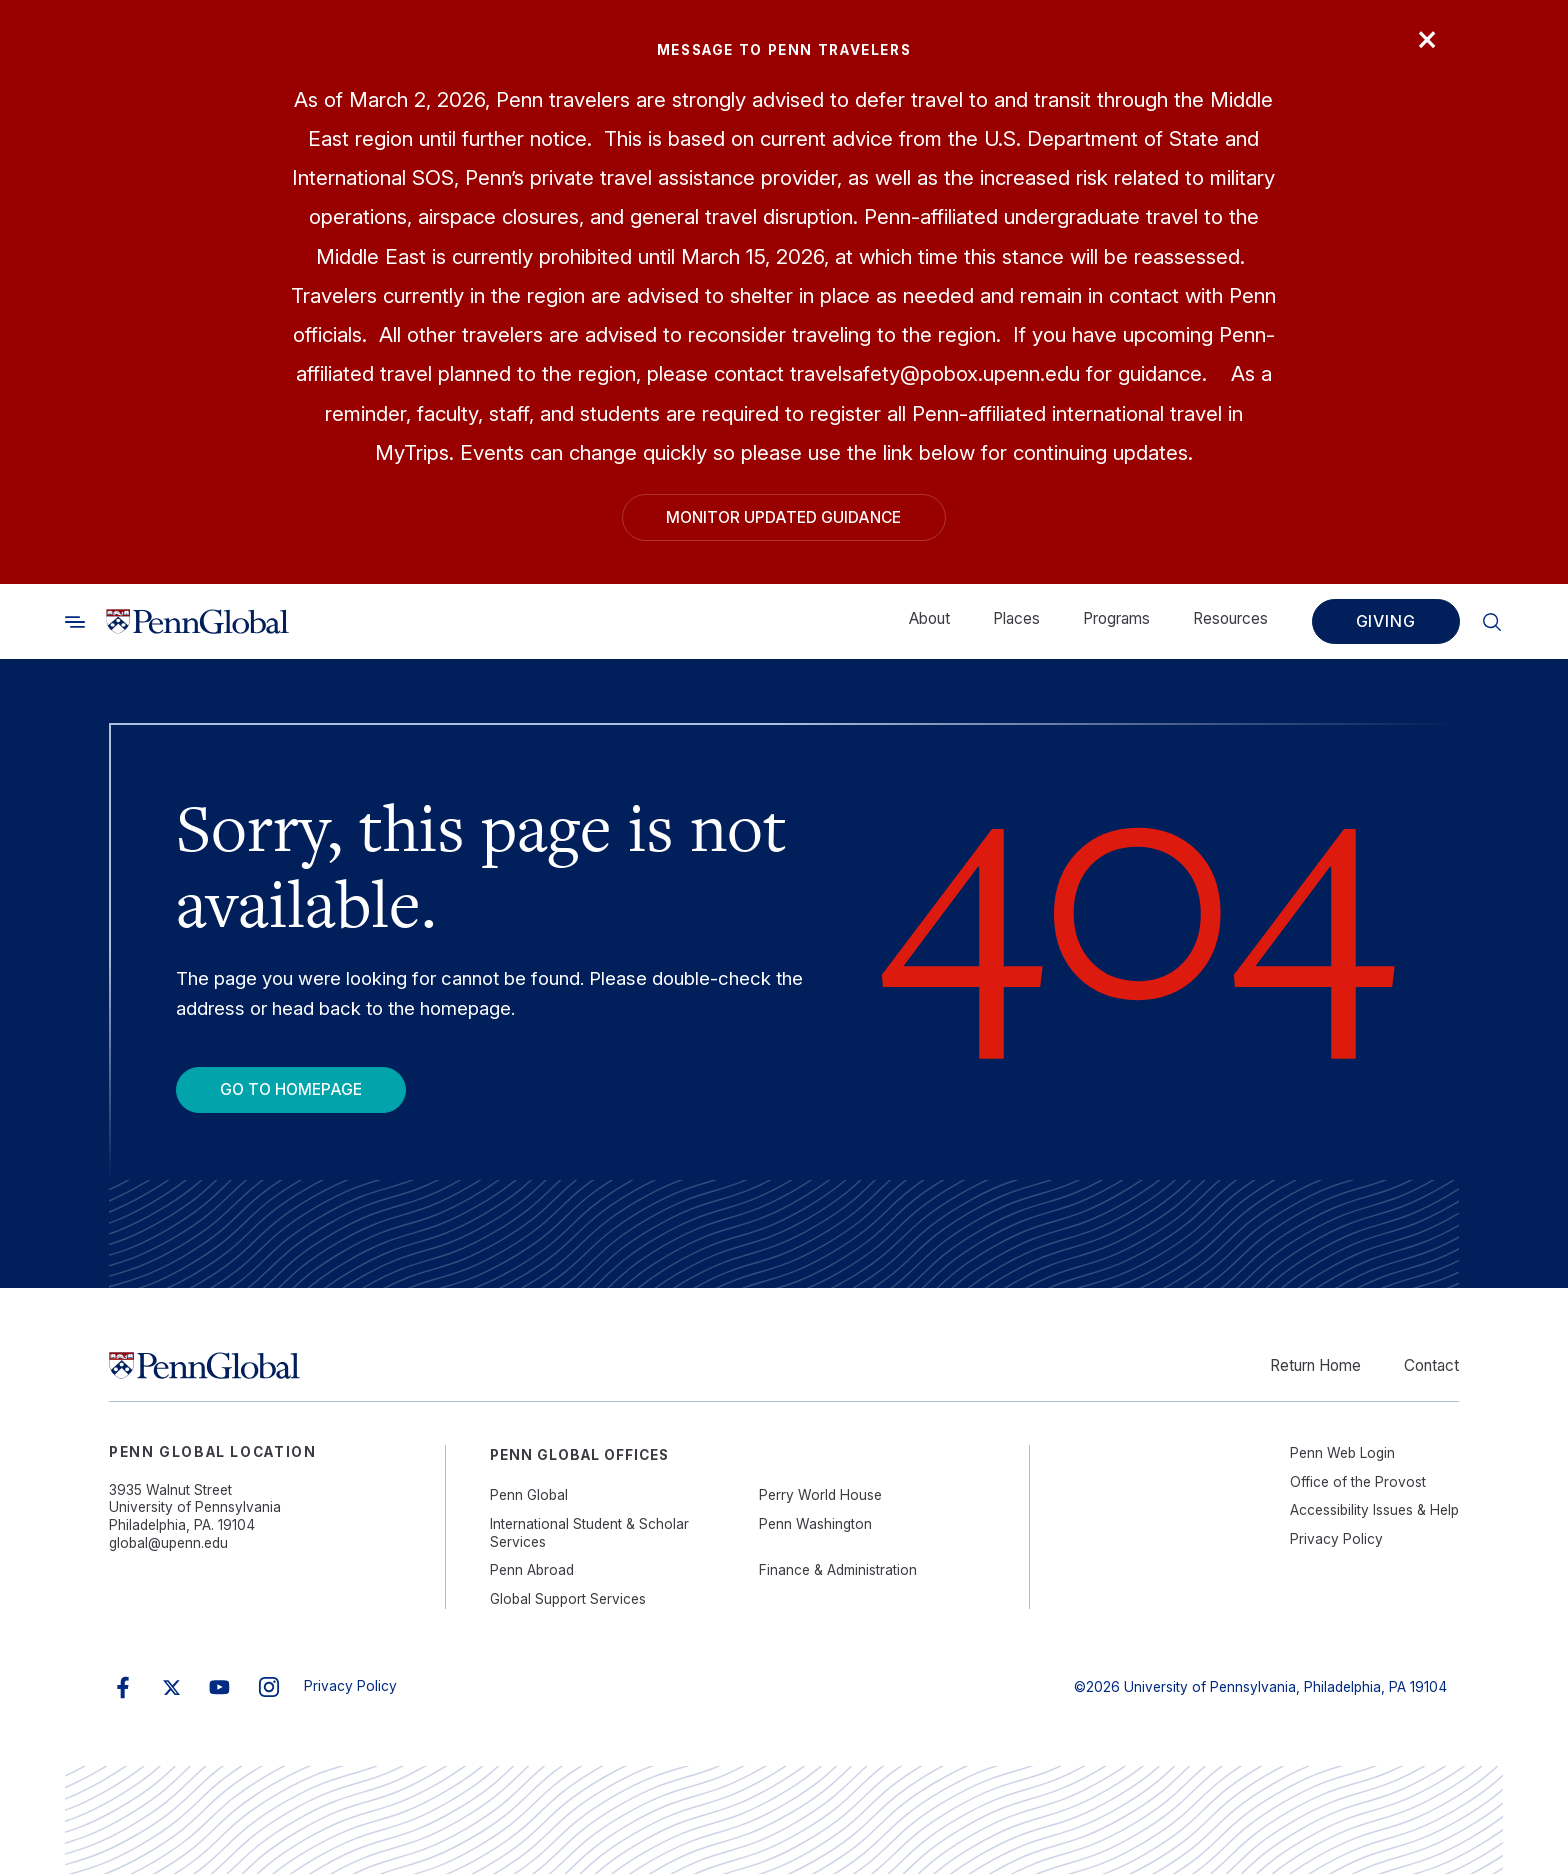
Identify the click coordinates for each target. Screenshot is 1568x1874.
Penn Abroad (532, 1570)
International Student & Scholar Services (589, 1533)
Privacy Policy (1336, 1539)
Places (1016, 618)
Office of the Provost (1358, 1482)
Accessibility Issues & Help (1374, 1510)
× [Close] (1427, 37)
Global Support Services (568, 1599)
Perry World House (820, 1495)
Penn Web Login (1342, 1453)
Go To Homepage (291, 1089)
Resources (1230, 618)
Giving (1386, 621)
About (929, 618)
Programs (1116, 618)
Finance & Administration (838, 1570)
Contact (1431, 1365)
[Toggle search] (75, 621)
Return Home (1315, 1365)
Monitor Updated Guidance (783, 517)
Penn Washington (815, 1524)
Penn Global (529, 1495)
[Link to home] (197, 621)
